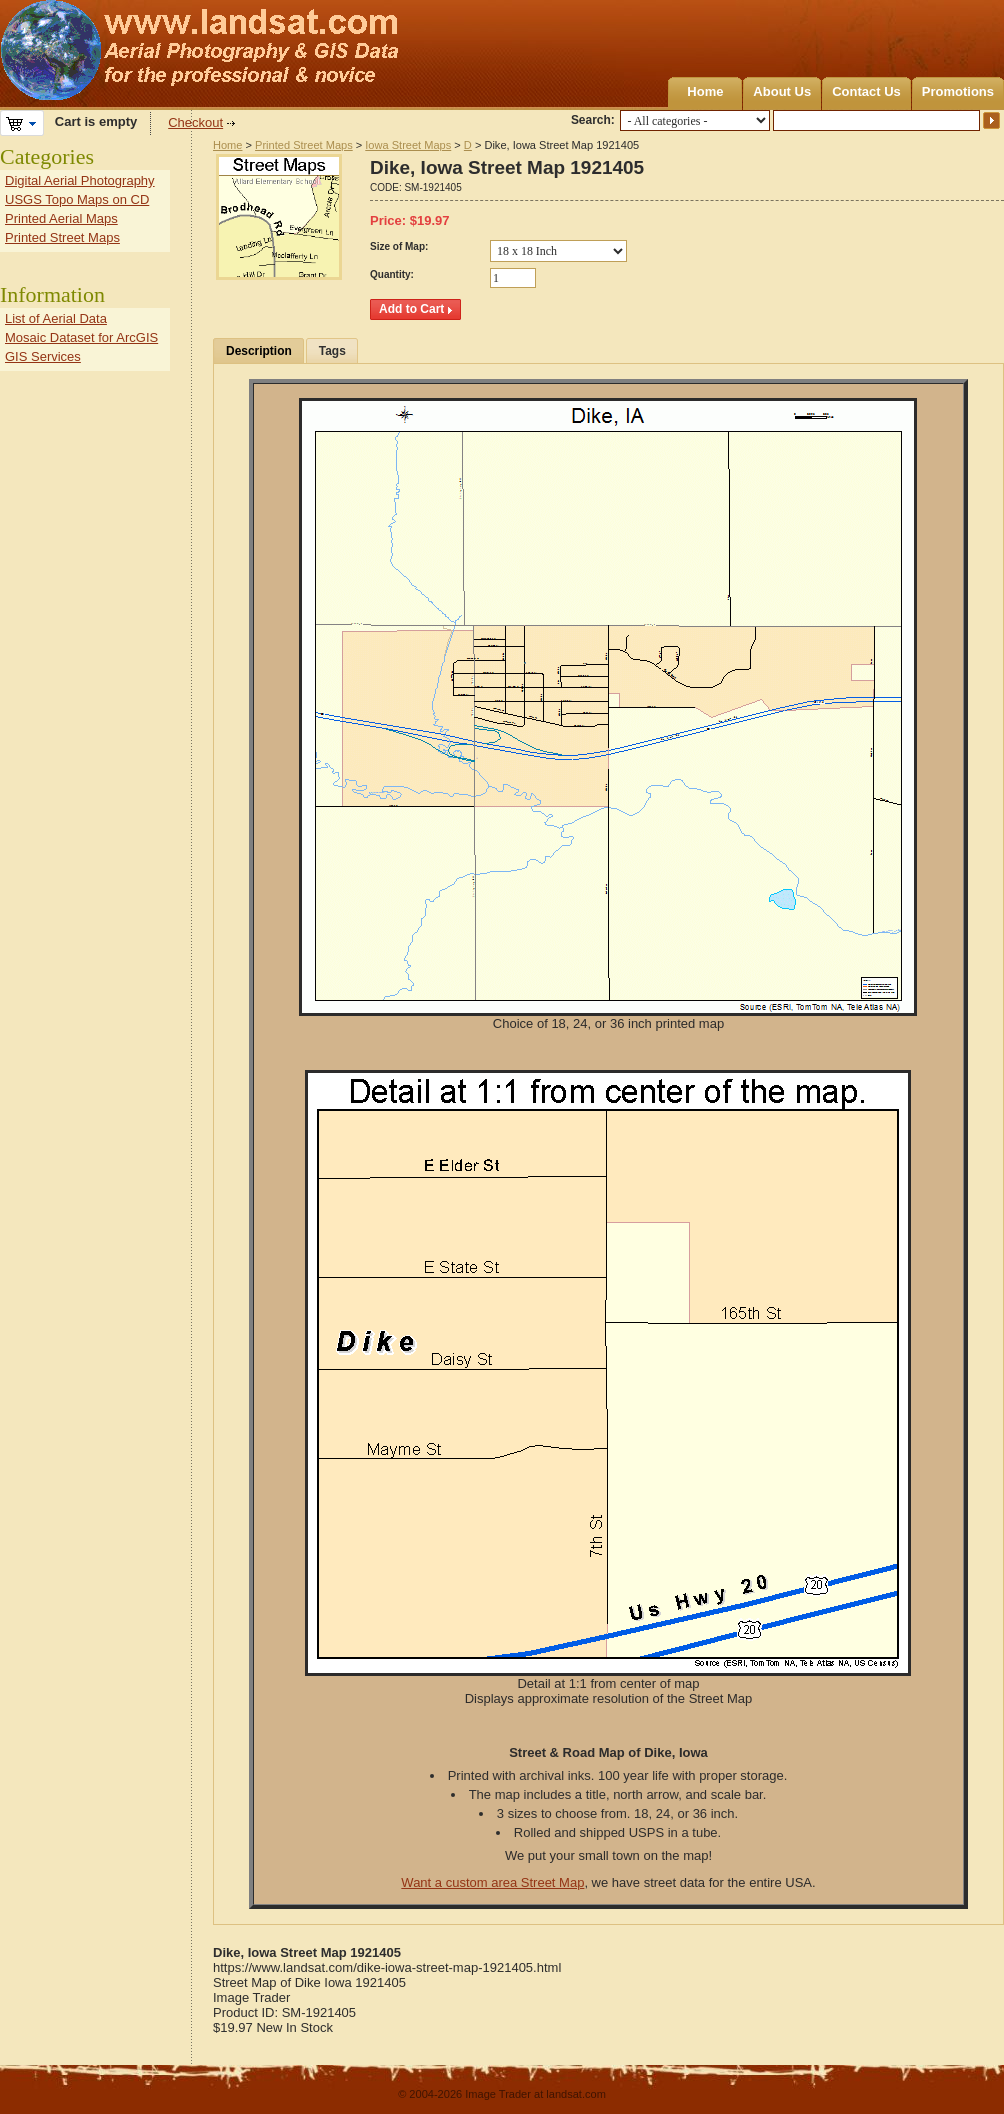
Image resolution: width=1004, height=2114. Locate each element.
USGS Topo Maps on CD (77, 199)
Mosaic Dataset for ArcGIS (81, 337)
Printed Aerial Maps (61, 218)
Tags (332, 351)
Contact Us (866, 91)
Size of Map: (399, 246)
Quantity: (392, 274)
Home (705, 91)
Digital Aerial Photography (80, 180)
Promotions (958, 91)
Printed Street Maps (304, 145)
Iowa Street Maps (408, 145)
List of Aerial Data (56, 318)
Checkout (195, 122)
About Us (782, 91)
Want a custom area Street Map (492, 1882)
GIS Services (43, 356)
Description (259, 351)
